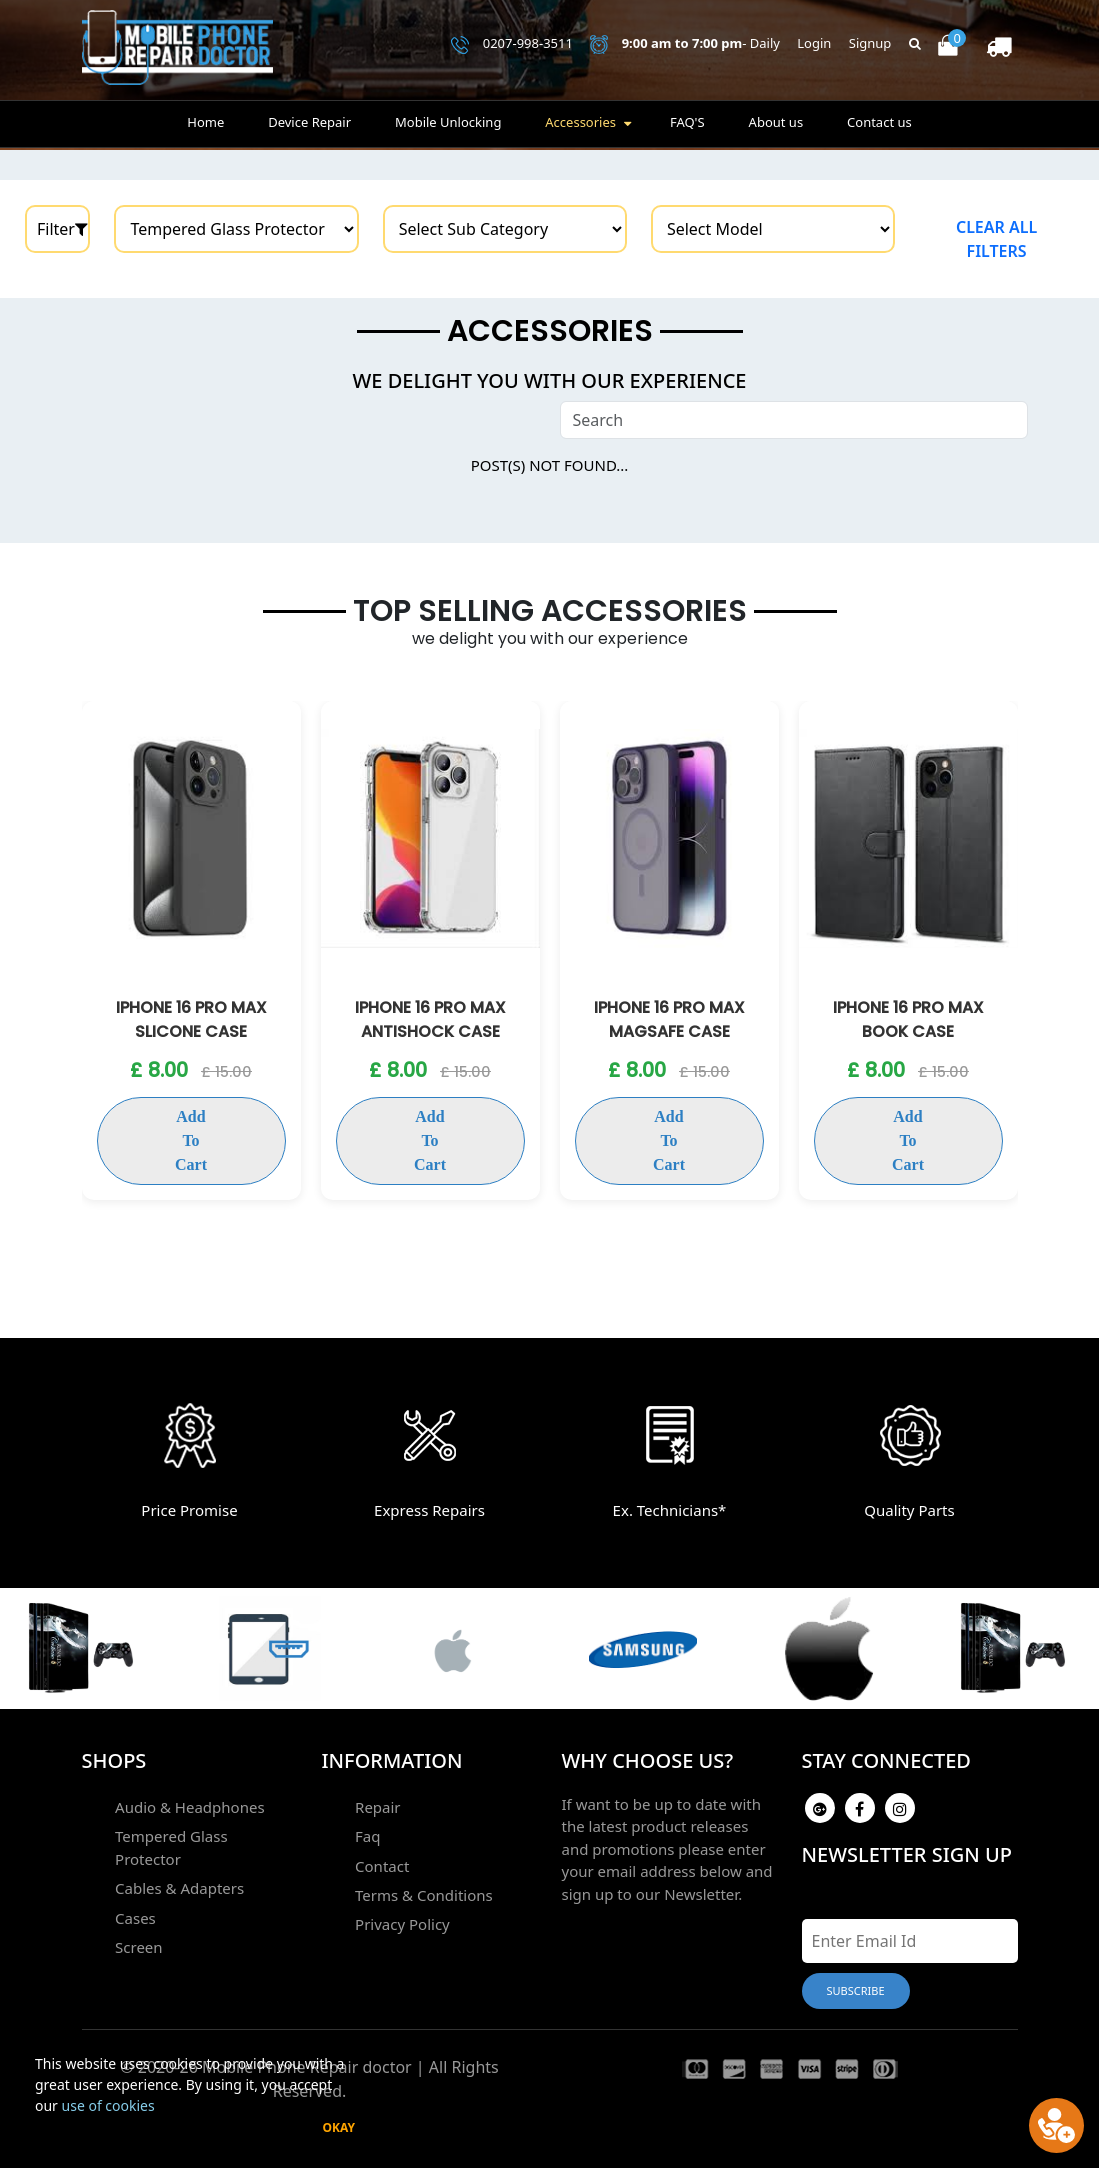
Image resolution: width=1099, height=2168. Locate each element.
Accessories (580, 126)
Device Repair (309, 126)
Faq (366, 1835)
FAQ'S (687, 126)
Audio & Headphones (189, 1807)
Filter (62, 229)
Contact (381, 1864)
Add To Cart (191, 1116)
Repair (377, 1807)
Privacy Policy (401, 1921)
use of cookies (108, 2105)
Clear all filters (996, 239)
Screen (138, 1921)
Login (814, 45)
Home (205, 126)
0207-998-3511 (512, 46)
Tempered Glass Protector (205, 1835)
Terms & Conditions (423, 1892)
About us (776, 126)
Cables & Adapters (178, 1864)
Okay (338, 2127)
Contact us (879, 126)
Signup (870, 45)
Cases (134, 1892)
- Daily (685, 46)
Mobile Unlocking (448, 126)
